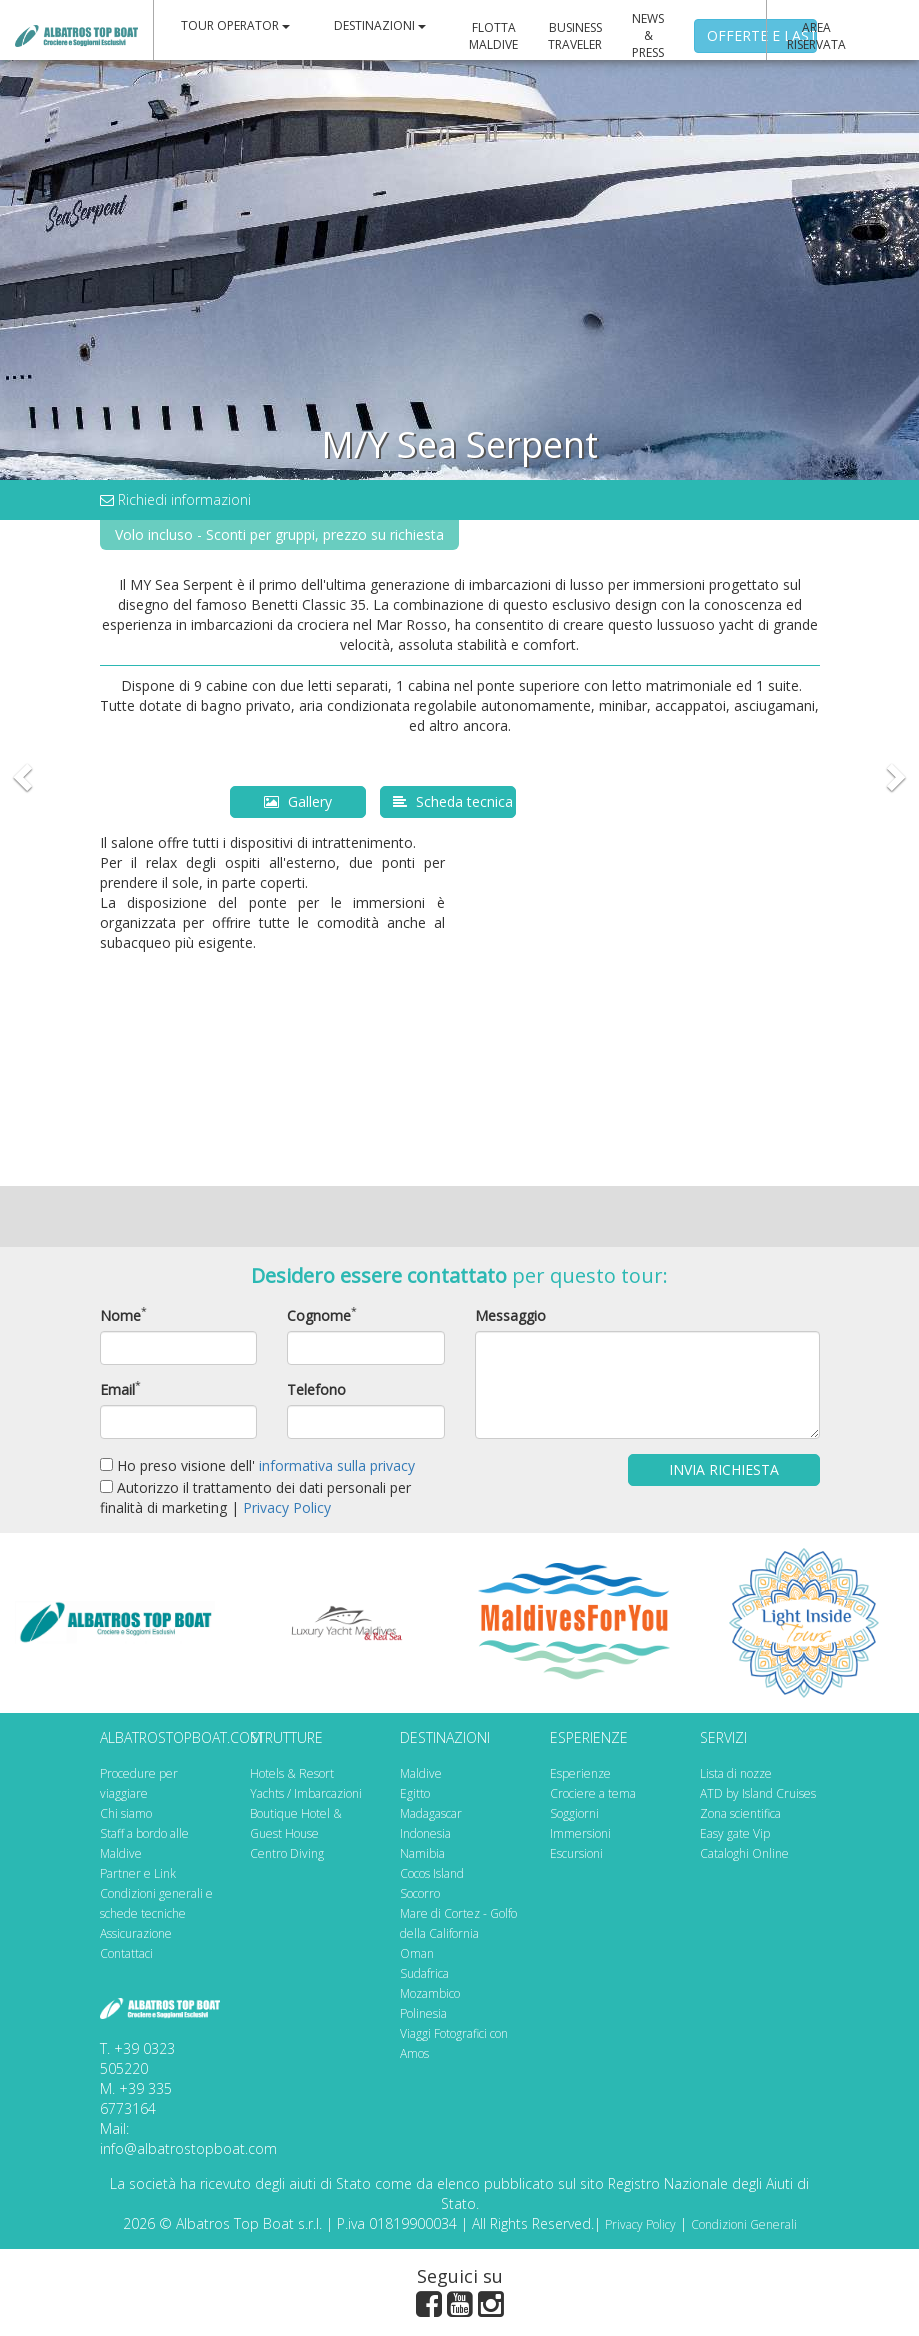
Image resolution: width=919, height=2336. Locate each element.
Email (117, 1389)
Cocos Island (432, 1873)
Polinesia (423, 2013)
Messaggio (510, 1315)
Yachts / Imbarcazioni (306, 1793)
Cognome (319, 1315)
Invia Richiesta (724, 1469)
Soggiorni (574, 1813)
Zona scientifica (740, 1813)
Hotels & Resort (292, 1773)
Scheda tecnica (453, 801)
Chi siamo (126, 1813)
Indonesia (425, 1833)
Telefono (316, 1389)
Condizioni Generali (744, 2224)
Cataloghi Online (744, 1853)
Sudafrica (424, 1973)
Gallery (298, 801)
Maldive (421, 1773)
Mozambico (430, 1993)
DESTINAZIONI (380, 25)
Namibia (422, 1853)
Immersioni (580, 1833)
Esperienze (580, 1773)
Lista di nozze (736, 1773)
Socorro (420, 1893)
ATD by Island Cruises (758, 1793)
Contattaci (126, 1953)
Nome (120, 1315)
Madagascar (431, 1813)
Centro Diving (287, 1853)
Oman (417, 1953)
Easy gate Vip (735, 1833)
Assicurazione (136, 1933)
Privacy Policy (287, 1507)
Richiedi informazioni (175, 499)
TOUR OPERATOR (235, 25)
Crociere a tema (593, 1793)
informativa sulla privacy (337, 1465)
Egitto (415, 1793)
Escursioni (576, 1853)
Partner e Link (138, 1873)
